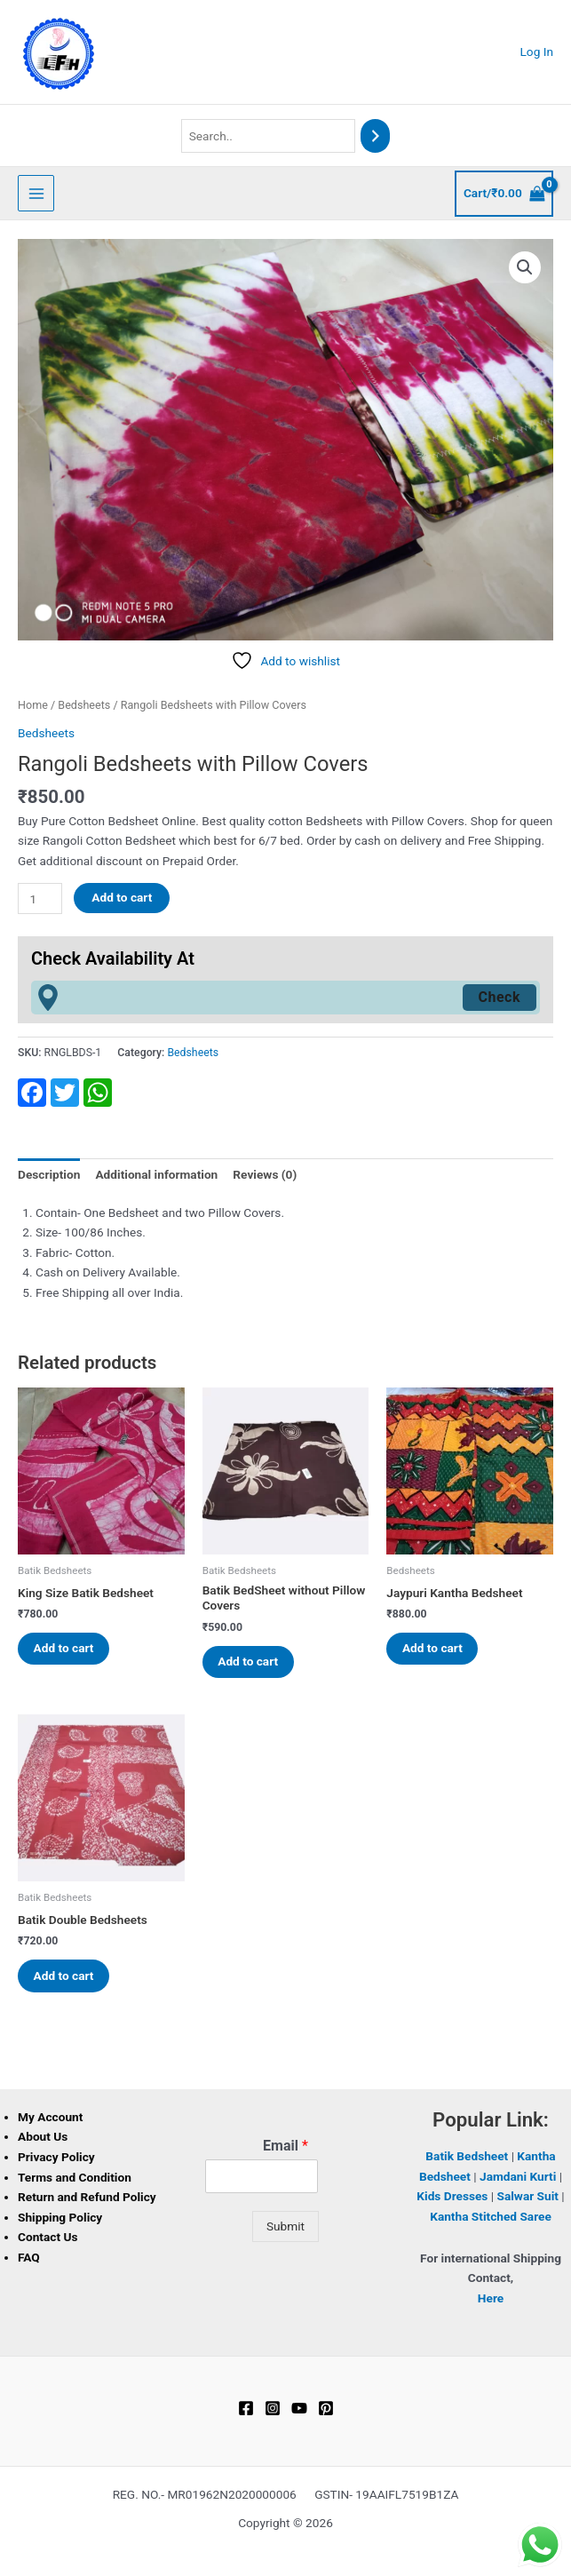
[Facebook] (246, 2411)
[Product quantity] (40, 898)
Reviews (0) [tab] (265, 1174)
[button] (525, 267)
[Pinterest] (326, 2411)
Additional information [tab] (156, 1174)
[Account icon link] (537, 52)
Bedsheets (84, 705)
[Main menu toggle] (36, 193)
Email (285, 2148)
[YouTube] (299, 2411)
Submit (285, 2229)
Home (33, 705)
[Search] (376, 136)
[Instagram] (273, 2411)
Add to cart (121, 897)
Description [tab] (49, 1174)
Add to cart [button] (66, 1649)
